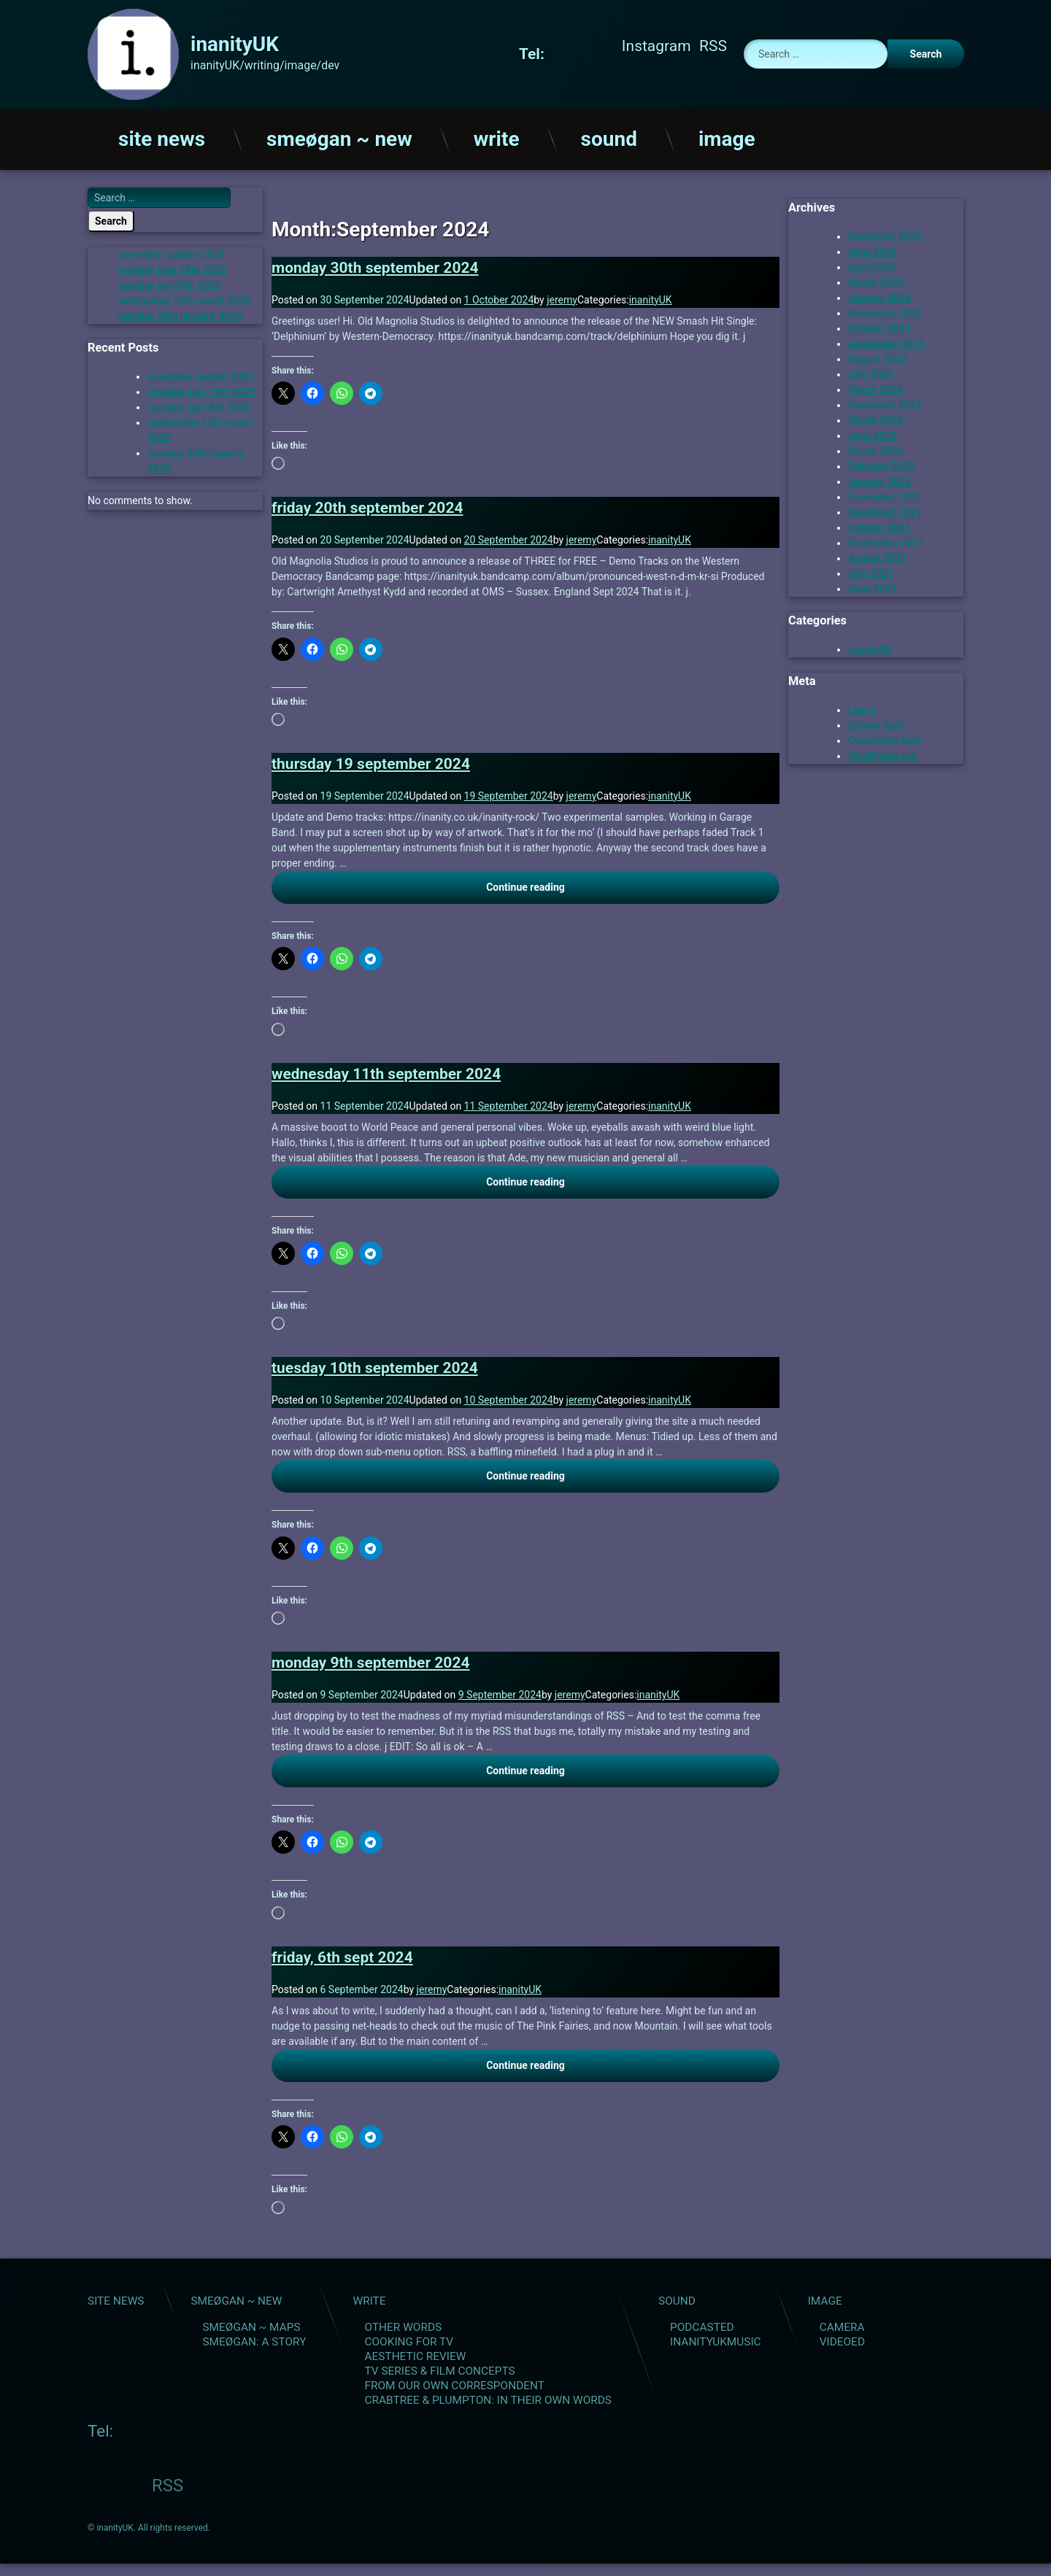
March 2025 (876, 279)
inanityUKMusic (715, 2338)
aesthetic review (415, 2353)
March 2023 (876, 417)
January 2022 (879, 478)
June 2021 (872, 586)
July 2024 (870, 371)
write (497, 136)
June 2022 (872, 432)
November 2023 (885, 402)
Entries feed (875, 722)
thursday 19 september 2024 (371, 761)
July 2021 (870, 570)
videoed (842, 2338)
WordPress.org (882, 753)
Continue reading (591, 883)
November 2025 (885, 233)
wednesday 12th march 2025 (184, 298)
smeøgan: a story (254, 2338)
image (726, 136)
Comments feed (884, 737)
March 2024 (876, 386)
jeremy (562, 297)
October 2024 (879, 325)
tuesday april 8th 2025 (169, 283)
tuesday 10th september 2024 (375, 1365)
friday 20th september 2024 (367, 505)
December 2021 (884, 494)
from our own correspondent (454, 2382)
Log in (862, 707)
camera (842, 2324)
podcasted (702, 2324)
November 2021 (885, 509)
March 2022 (876, 448)
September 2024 (886, 341)
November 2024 (885, 310)
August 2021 (877, 555)
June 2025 (872, 249)
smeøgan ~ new (339, 136)
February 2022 (881, 463)
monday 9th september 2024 (370, 1660)
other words (403, 2324)
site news (161, 136)
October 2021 (879, 524)
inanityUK (650, 297)
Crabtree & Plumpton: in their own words (488, 2397)
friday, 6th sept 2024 (342, 1954)
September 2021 (886, 540)
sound (609, 136)
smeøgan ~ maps (251, 2324)
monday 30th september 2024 (375, 265)
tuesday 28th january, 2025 (180, 314)
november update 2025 (171, 252)
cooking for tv (408, 2338)
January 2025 (879, 295)
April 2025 (872, 264)
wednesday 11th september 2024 (386, 1071)
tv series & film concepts (439, 2368)
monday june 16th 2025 (172, 268)
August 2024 (877, 356)
